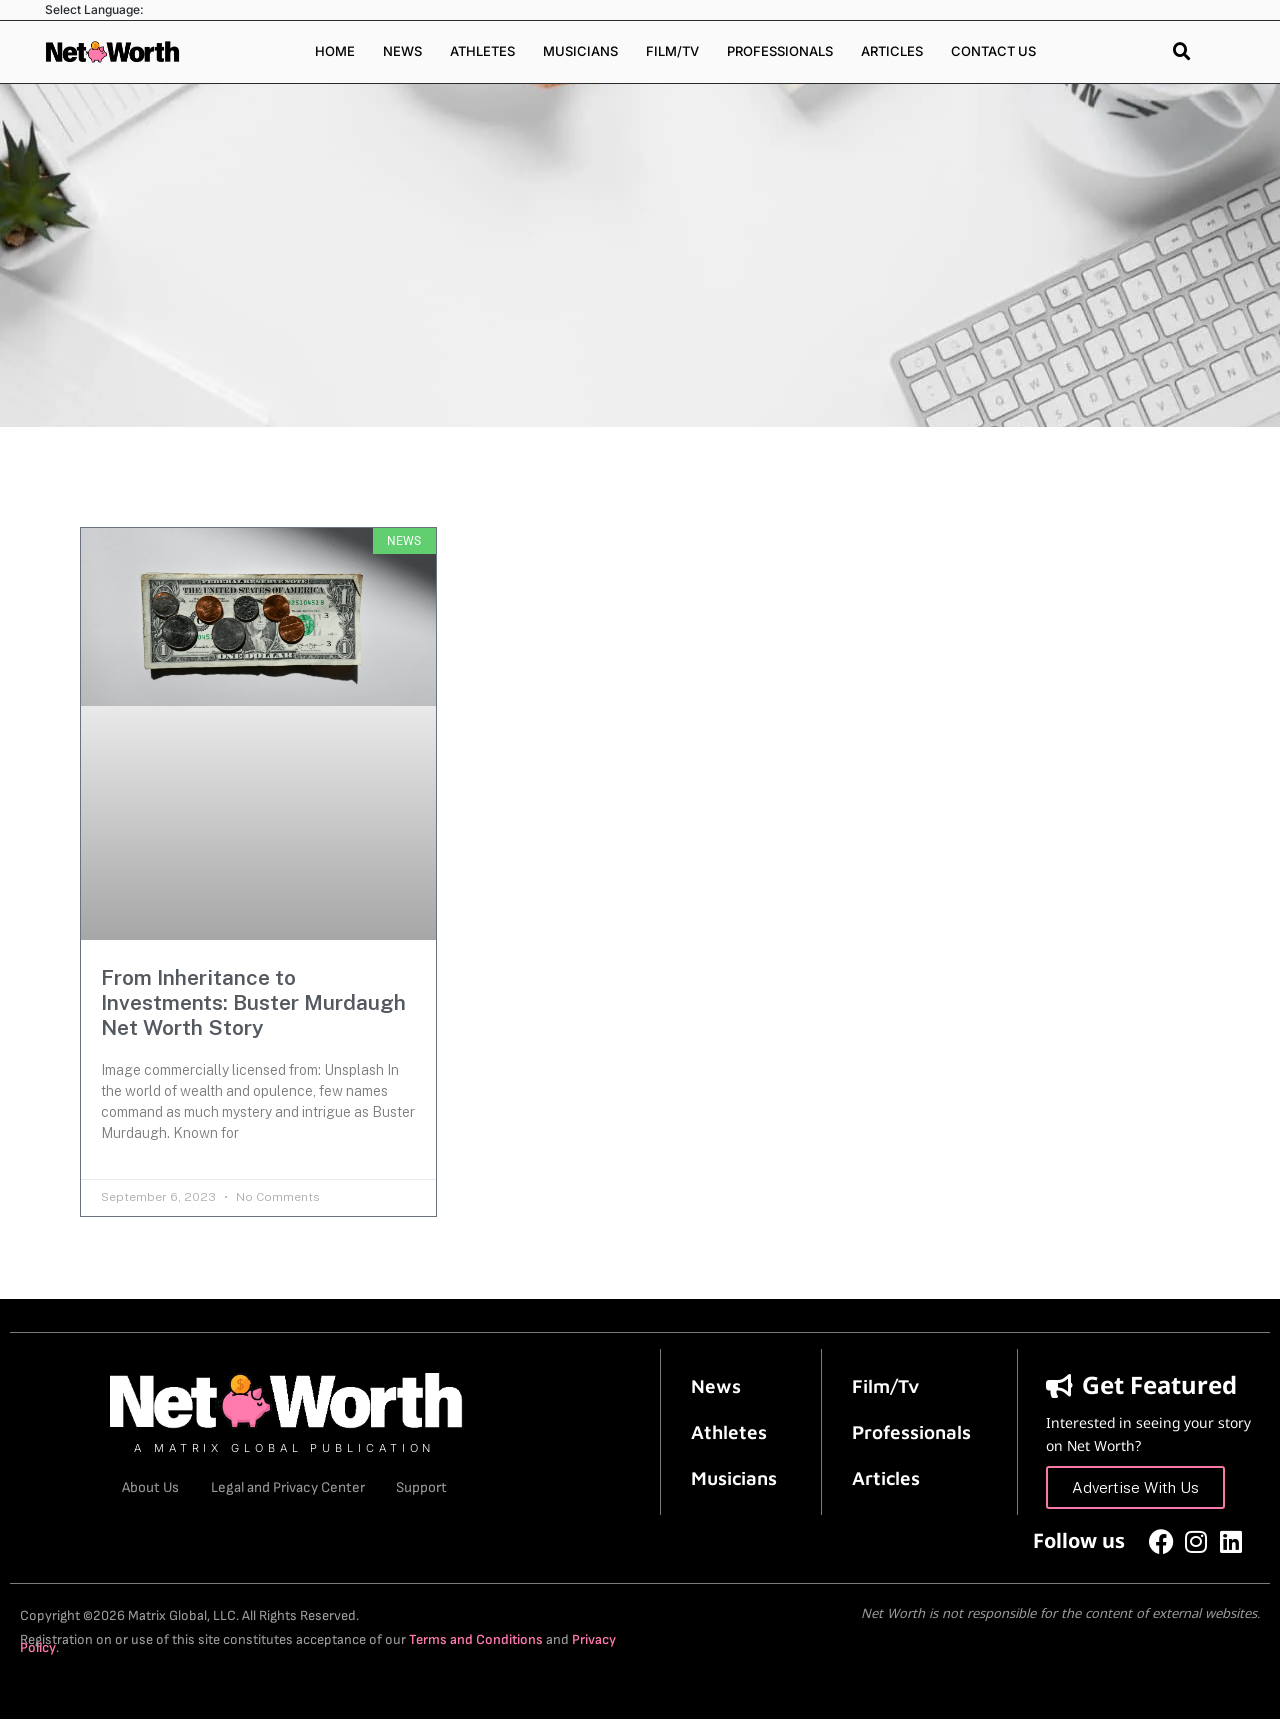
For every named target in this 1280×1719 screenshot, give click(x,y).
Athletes (482, 51)
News (402, 51)
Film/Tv (886, 1385)
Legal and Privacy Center (287, 1487)
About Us (144, 1487)
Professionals (780, 51)
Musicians (580, 51)
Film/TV (672, 51)
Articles (892, 51)
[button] (1182, 52)
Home (335, 51)
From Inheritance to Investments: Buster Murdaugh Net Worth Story (253, 1002)
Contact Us (993, 51)
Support (428, 1487)
